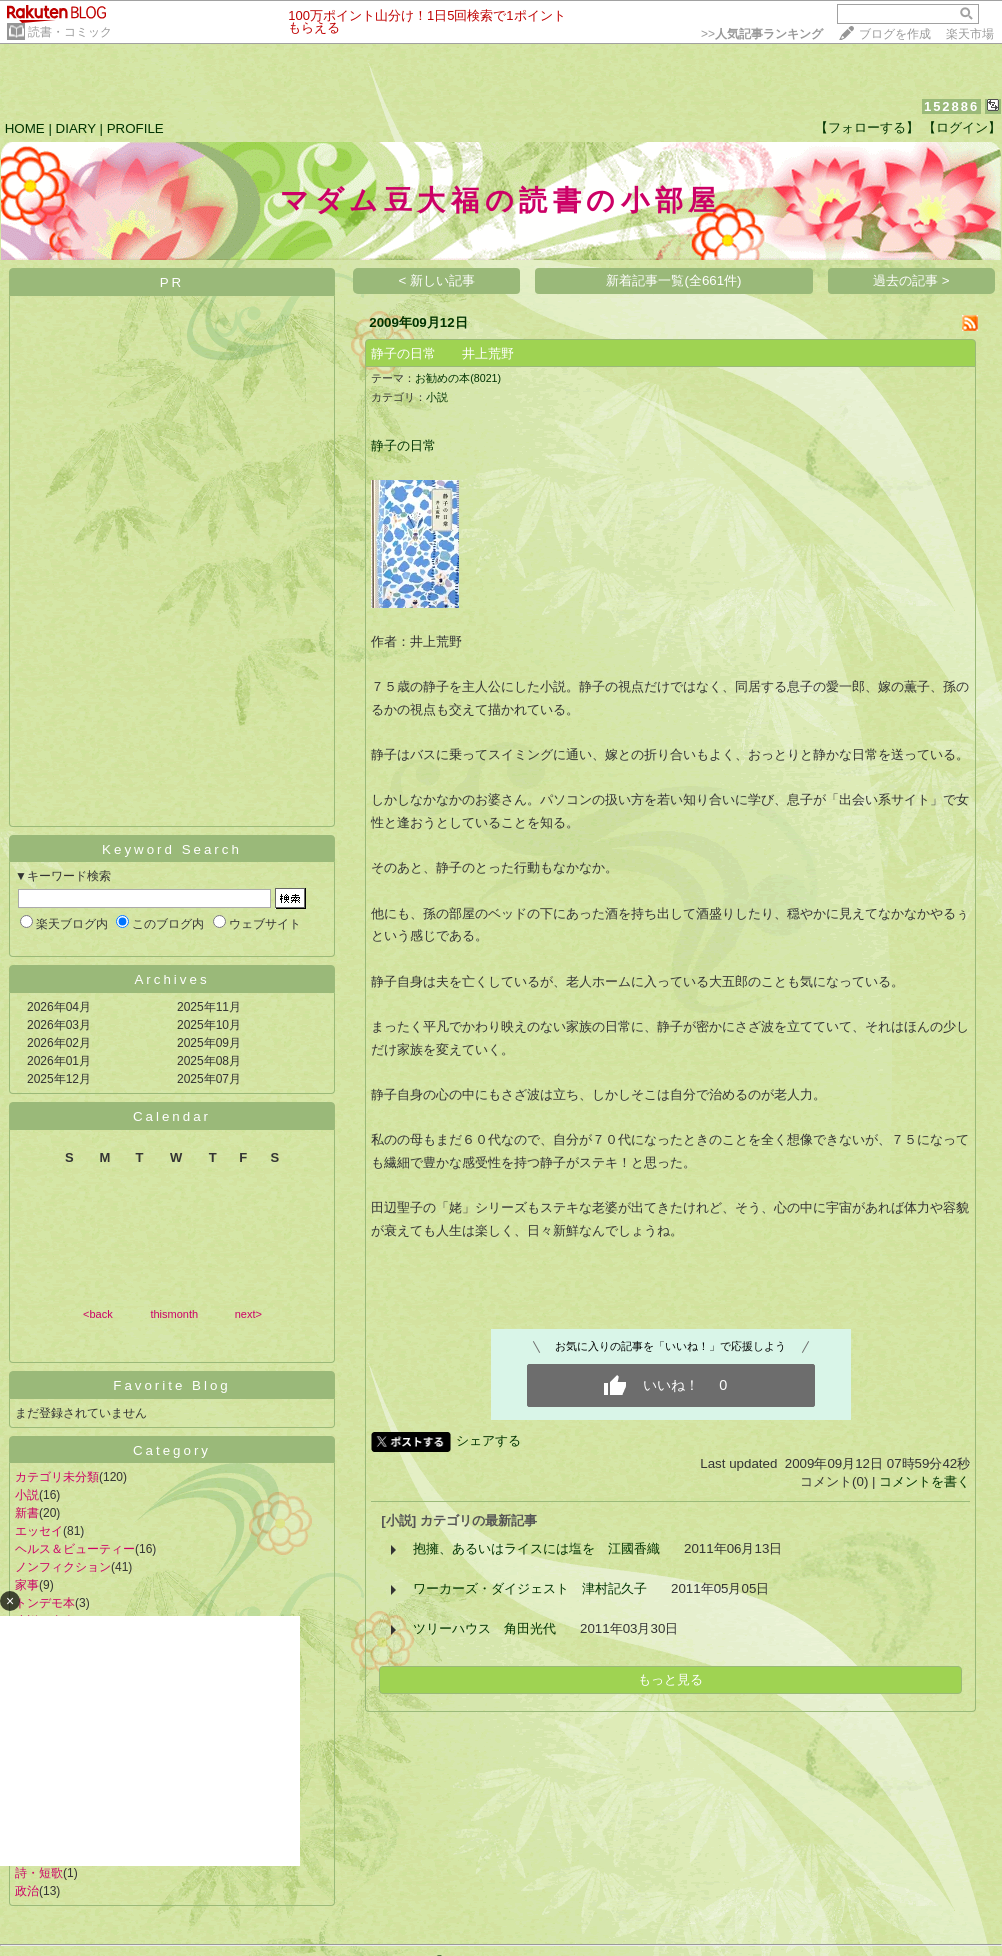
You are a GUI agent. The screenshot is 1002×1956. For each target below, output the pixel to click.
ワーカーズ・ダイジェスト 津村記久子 (530, 1588)
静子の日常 (403, 445)
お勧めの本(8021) (458, 378)
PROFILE (135, 128)
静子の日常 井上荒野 (442, 353)
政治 (27, 1891)
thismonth (174, 1314)
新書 (27, 1513)
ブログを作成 (895, 34)
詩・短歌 (39, 1873)
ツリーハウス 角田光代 (484, 1628)
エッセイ (39, 1531)
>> (762, 34)
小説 (27, 1495)
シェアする (488, 1440)
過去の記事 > (911, 280)
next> (248, 1314)
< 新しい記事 (437, 280)
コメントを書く (924, 1481)
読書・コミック (70, 32)
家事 (27, 1585)
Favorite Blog (172, 1385)
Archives (171, 979)
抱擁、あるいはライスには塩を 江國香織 (536, 1548)
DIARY (76, 128)
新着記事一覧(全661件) (673, 280)
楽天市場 (970, 34)
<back (98, 1314)
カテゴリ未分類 (57, 1477)
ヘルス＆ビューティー (75, 1549)
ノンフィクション (63, 1567)
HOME (25, 128)
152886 (951, 106)
